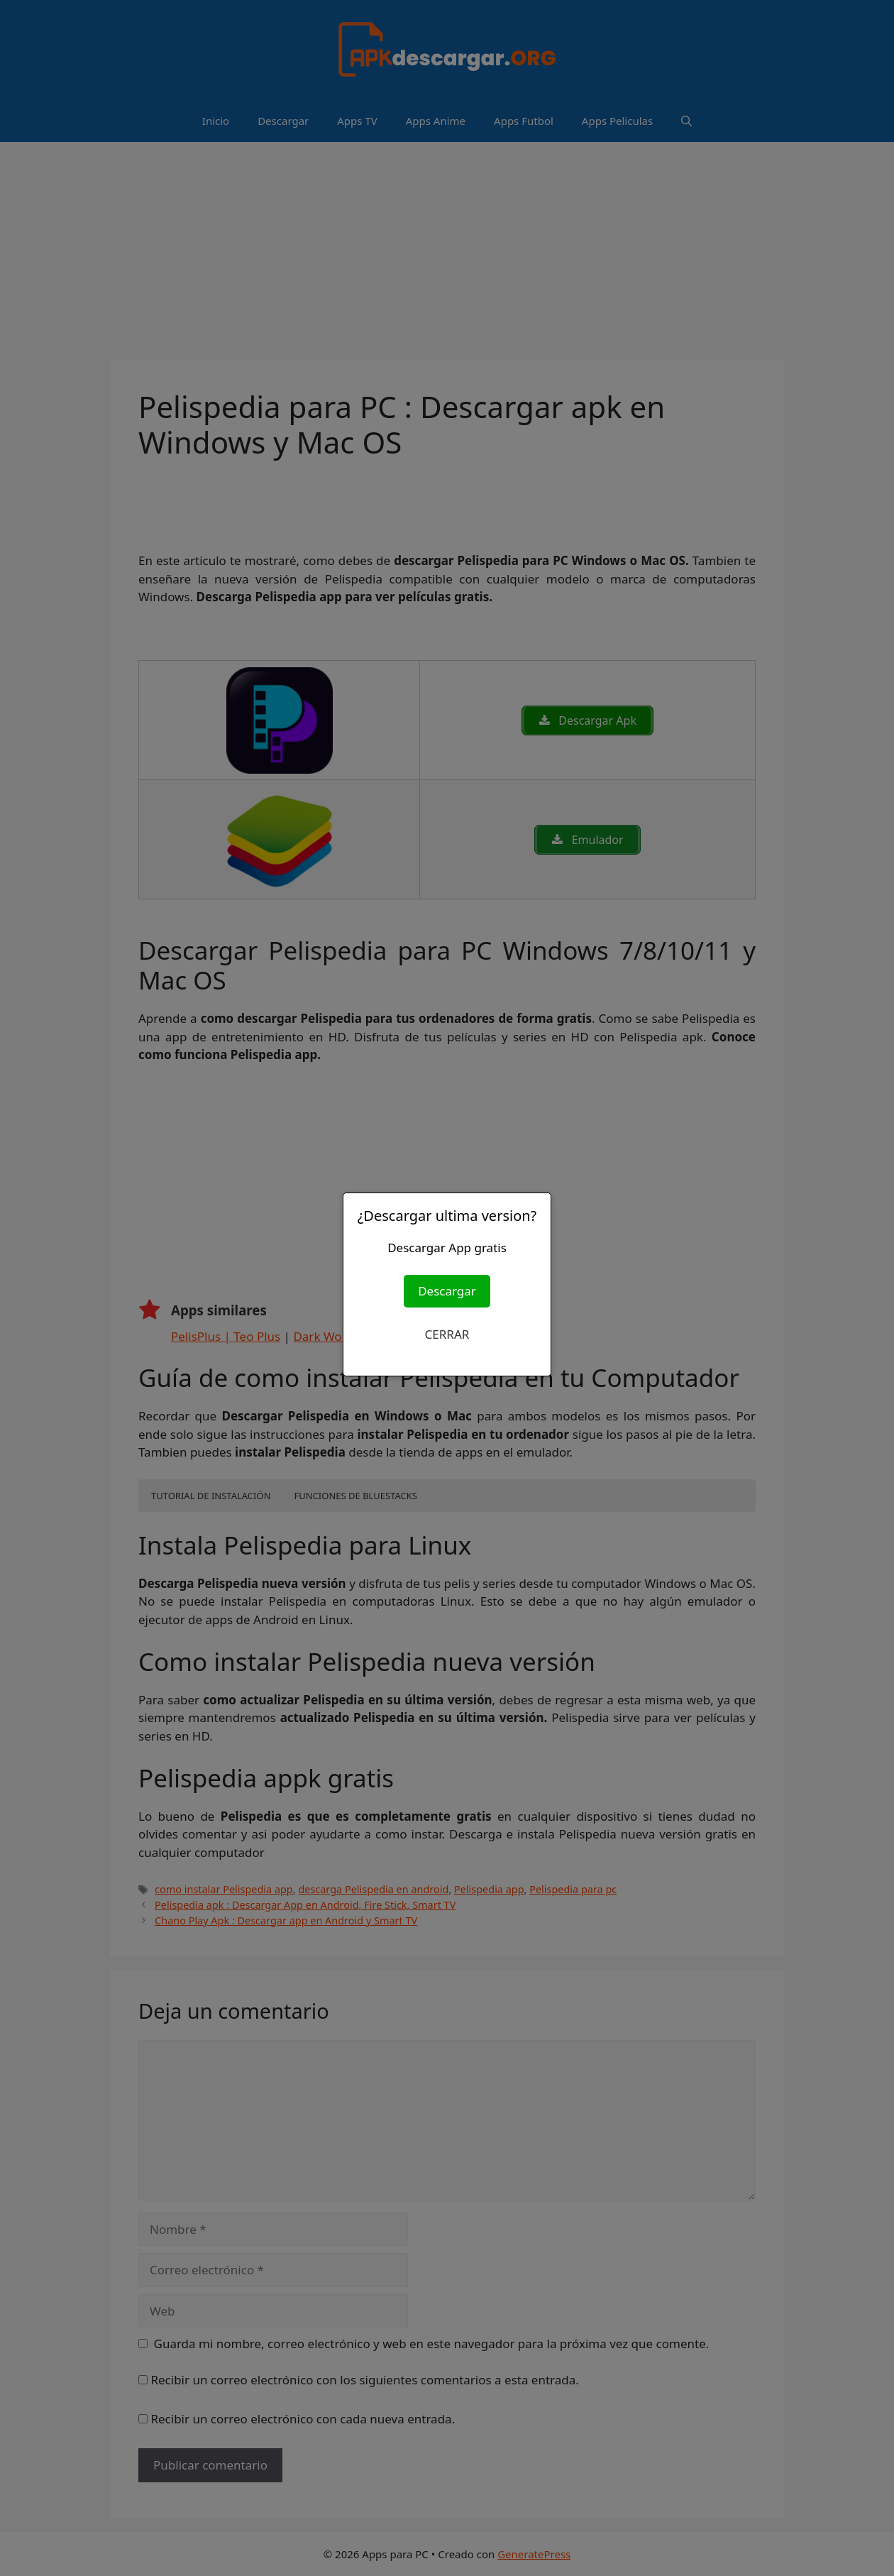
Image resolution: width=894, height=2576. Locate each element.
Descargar (447, 1291)
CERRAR (447, 1334)
